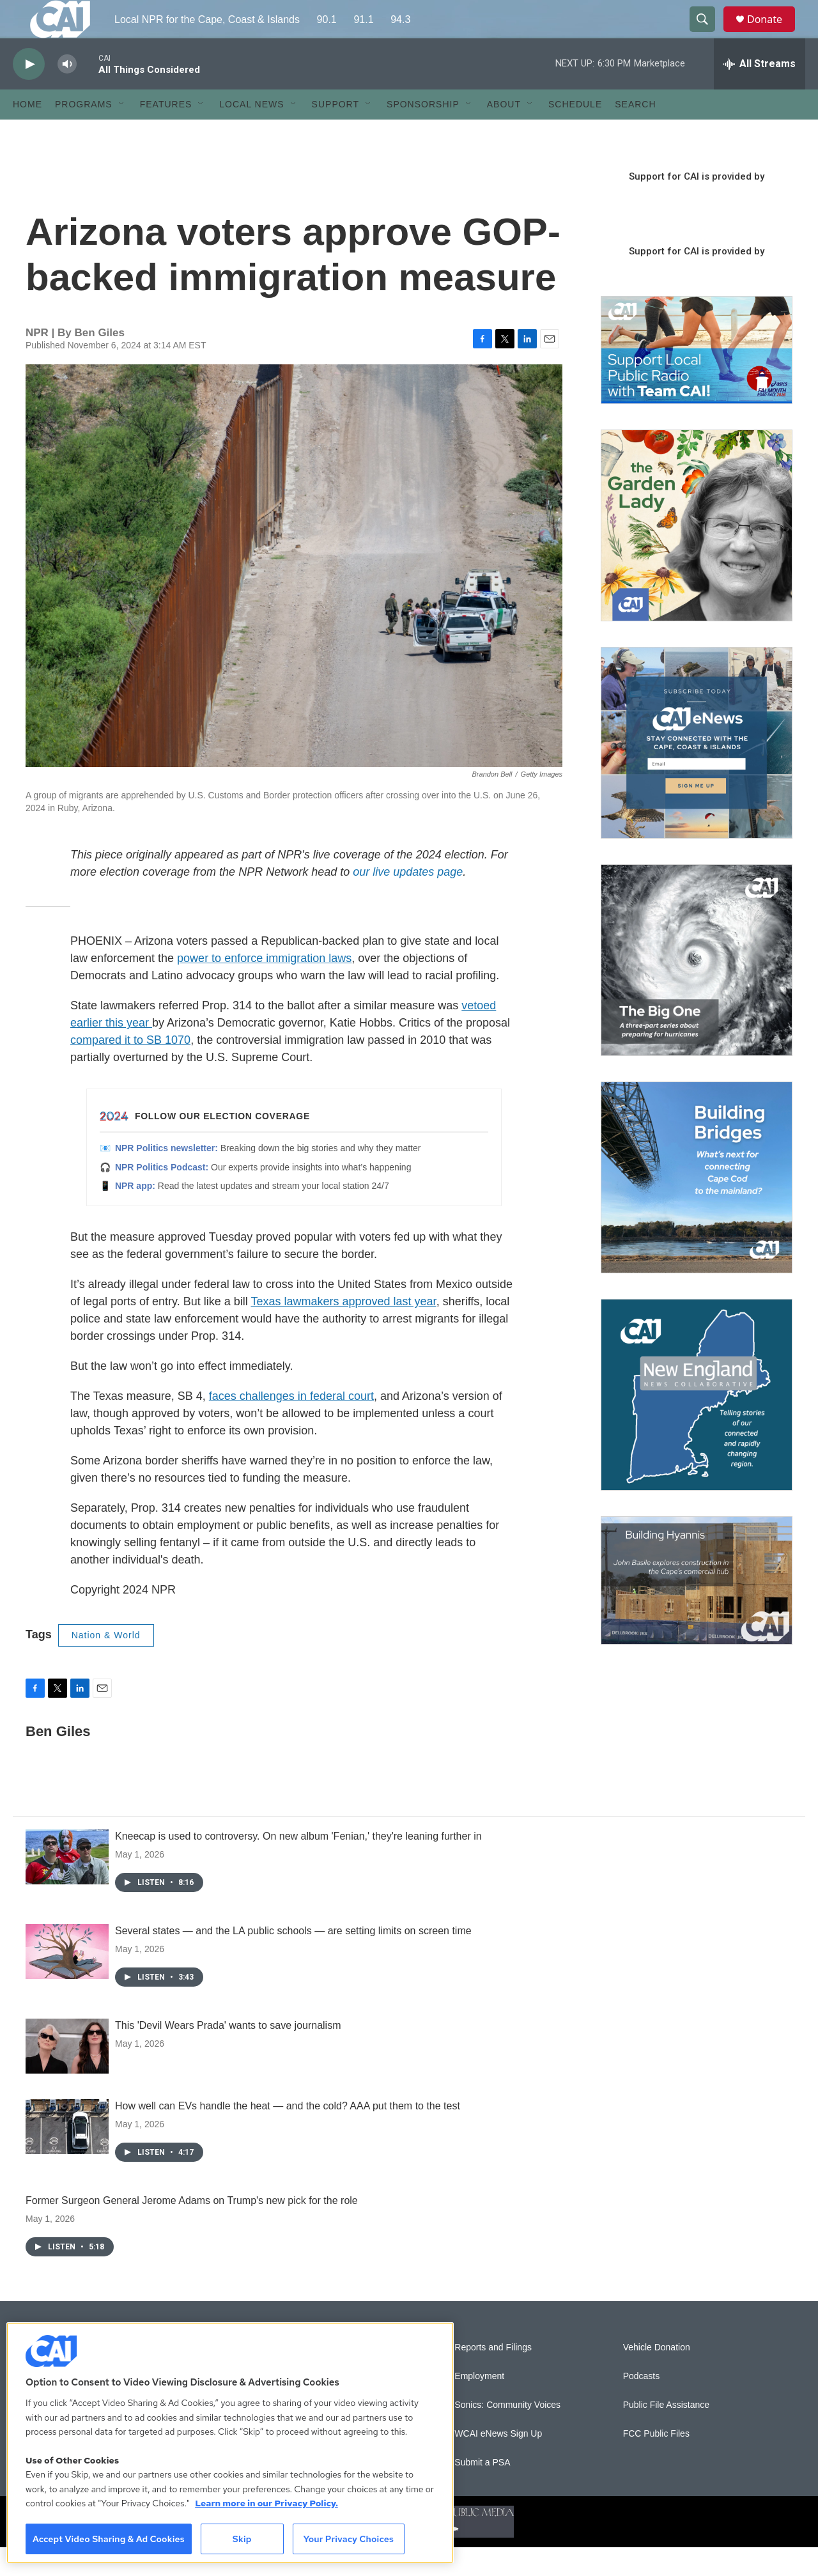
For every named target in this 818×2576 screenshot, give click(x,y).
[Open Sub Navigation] (122, 133)
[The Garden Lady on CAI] (696, 554)
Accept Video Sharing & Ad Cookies (109, 2539)
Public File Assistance (666, 2434)
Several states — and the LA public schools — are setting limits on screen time (293, 1959)
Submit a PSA (482, 2491)
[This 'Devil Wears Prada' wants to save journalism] (67, 2074)
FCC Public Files (656, 2462)
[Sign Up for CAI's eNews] (696, 771)
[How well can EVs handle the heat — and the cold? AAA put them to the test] (67, 2155)
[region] (230, 2442)
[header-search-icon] (708, 34)
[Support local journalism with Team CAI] (696, 379)
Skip (242, 2539)
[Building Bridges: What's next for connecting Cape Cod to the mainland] (696, 1206)
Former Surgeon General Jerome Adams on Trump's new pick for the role (192, 2229)
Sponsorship (423, 133)
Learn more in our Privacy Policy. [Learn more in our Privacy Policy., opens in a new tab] (266, 2503)
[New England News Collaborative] (696, 1423)
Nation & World (106, 1664)
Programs (83, 133)
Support (335, 133)
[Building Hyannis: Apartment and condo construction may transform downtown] (696, 1609)
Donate (772, 33)
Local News (251, 133)
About (504, 133)
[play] (29, 93)
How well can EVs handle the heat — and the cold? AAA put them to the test (287, 2134)
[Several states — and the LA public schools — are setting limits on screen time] (67, 1980)
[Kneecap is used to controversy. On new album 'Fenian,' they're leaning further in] (67, 1885)
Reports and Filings (493, 2376)
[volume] (67, 93)
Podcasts (641, 2405)
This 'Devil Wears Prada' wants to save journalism (228, 2054)
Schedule (575, 133)
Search (635, 133)
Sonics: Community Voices (507, 2434)
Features (166, 133)
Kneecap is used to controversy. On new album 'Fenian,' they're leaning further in (298, 1864)
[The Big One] (696, 989)
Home (27, 133)
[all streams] (759, 92)
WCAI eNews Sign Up (498, 2462)
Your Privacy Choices (348, 2539)
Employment (479, 2405)
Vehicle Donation (656, 2376)
